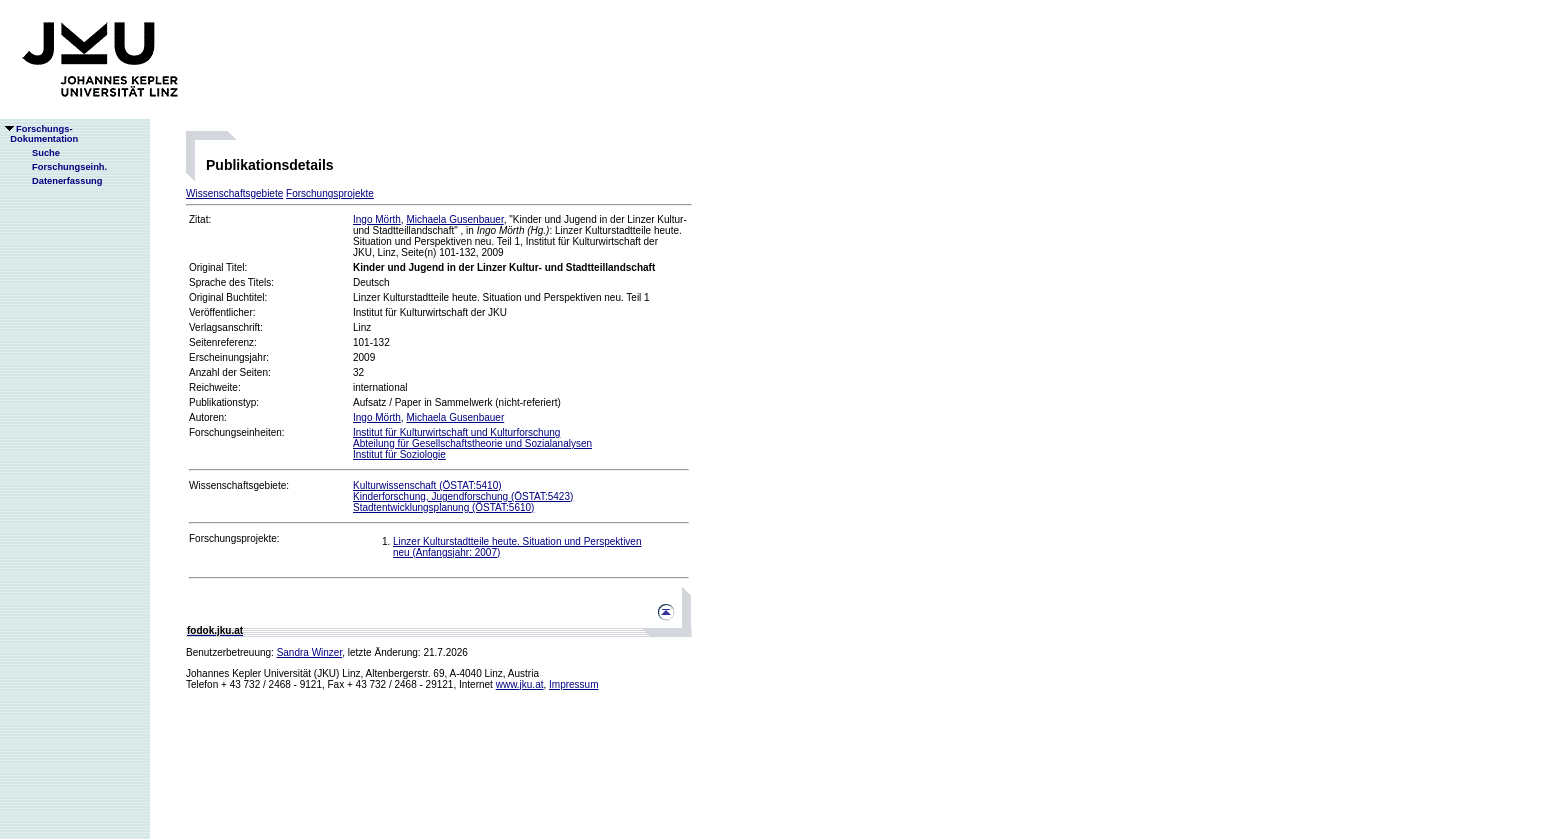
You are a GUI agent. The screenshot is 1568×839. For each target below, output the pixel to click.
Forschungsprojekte (330, 193)
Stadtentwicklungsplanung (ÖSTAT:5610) (443, 507)
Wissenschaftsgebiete (234, 193)
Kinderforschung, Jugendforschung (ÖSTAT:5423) (463, 496)
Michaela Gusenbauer (454, 219)
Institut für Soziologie (399, 454)
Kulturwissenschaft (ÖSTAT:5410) (427, 485)
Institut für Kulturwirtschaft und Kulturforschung (456, 432)
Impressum (573, 684)
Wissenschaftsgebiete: (239, 485)
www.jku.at (520, 684)
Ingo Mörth (377, 219)
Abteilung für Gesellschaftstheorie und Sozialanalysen (472, 443)
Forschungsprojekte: (234, 538)
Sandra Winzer (310, 652)
